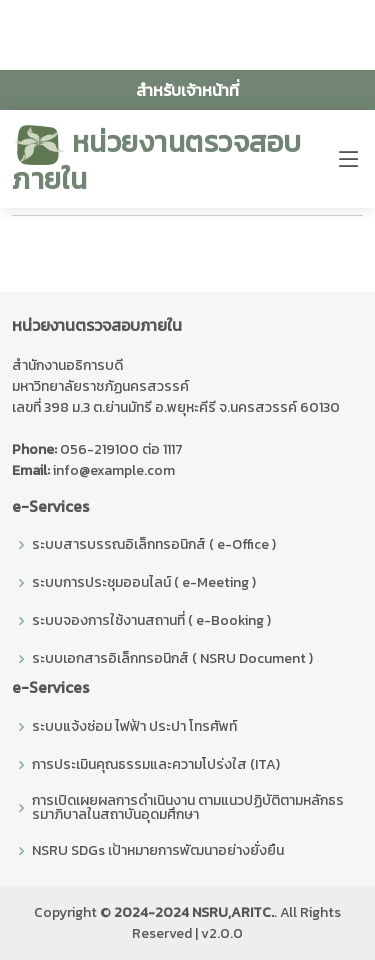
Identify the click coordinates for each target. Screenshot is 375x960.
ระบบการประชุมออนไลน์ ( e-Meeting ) (144, 583)
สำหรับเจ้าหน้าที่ (187, 90)
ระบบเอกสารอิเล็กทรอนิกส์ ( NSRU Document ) (172, 659)
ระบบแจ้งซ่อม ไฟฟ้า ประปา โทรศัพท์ (134, 727)
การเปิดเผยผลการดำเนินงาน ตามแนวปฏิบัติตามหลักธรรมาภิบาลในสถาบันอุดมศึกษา (188, 808)
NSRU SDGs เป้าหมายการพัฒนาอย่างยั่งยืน (158, 851)
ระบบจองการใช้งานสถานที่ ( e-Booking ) (151, 621)
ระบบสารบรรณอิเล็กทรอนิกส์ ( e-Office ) (154, 545)
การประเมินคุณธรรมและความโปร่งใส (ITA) (156, 765)
